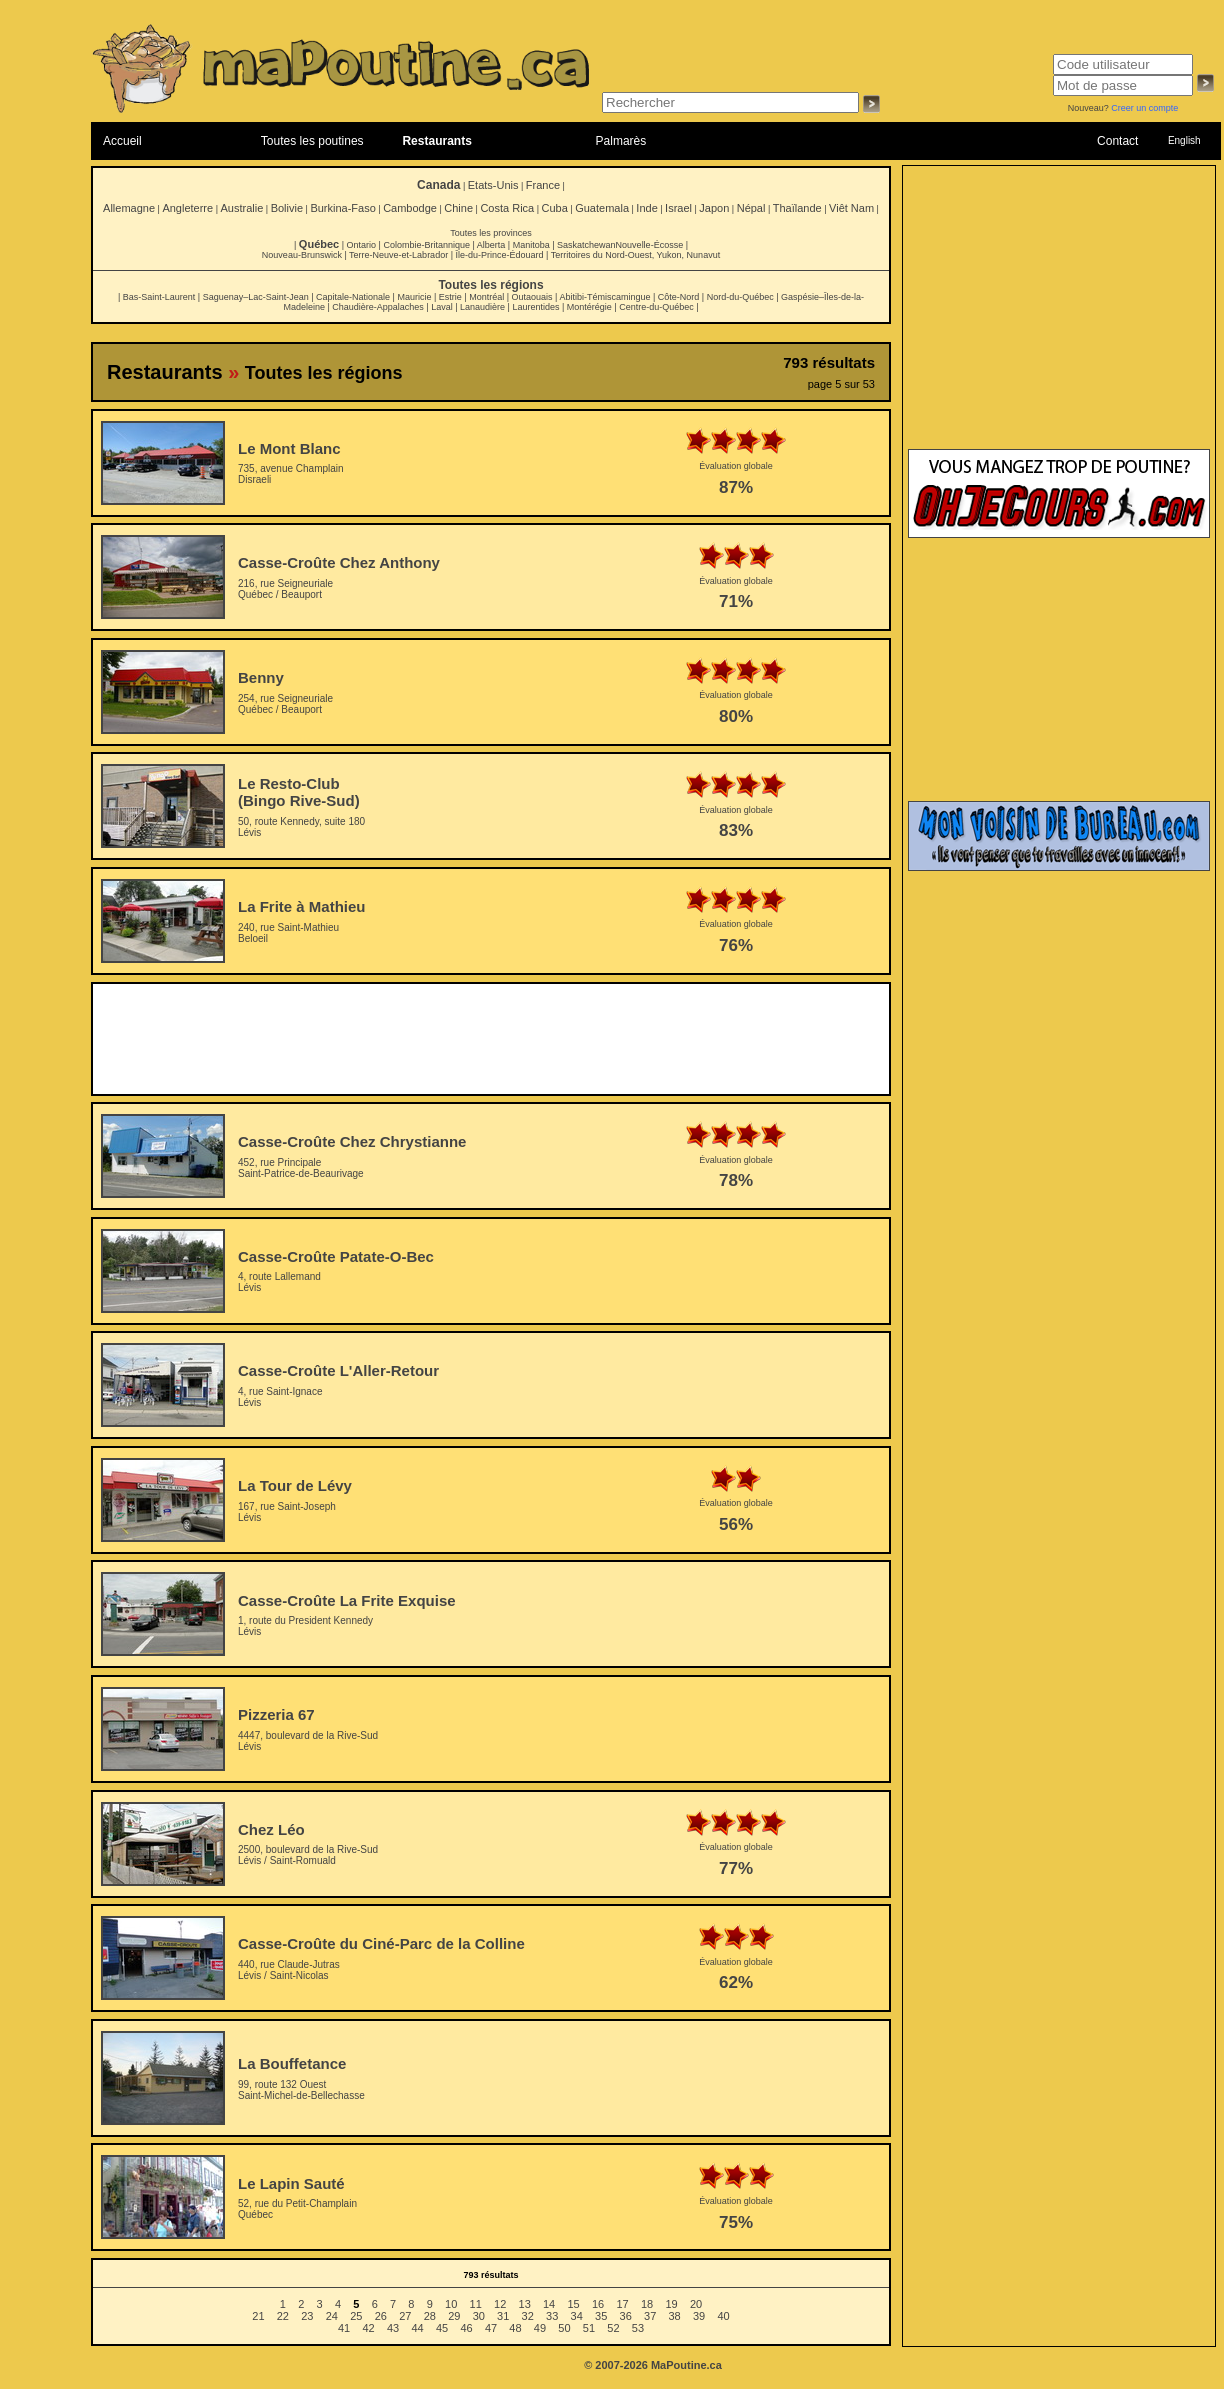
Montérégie (589, 307)
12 (500, 2304)
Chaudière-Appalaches (378, 307)
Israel (678, 208)
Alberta (491, 245)
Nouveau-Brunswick (302, 255)
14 (549, 2304)
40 (723, 2316)
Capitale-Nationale (353, 297)
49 (540, 2328)
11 (476, 2304)
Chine (458, 208)
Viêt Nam (851, 208)
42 (368, 2328)
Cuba (555, 208)
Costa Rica (507, 208)
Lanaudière (482, 307)
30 (479, 2316)
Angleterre (187, 208)
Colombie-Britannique (426, 245)
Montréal (486, 297)
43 (393, 2328)
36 (626, 2316)
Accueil (122, 141)
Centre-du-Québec (656, 307)
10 (451, 2304)
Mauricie (414, 297)
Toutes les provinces (491, 233)
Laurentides (535, 307)
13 (525, 2304)
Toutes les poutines (312, 141)
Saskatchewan (586, 245)
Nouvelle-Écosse (650, 245)
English (1184, 140)
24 (332, 2316)
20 (696, 2304)
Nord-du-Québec (740, 297)
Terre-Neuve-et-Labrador (398, 255)
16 (598, 2304)
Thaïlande (797, 208)
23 (307, 2316)
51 (589, 2328)
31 (503, 2316)
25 (356, 2316)
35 (601, 2316)
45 (442, 2328)
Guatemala (602, 208)
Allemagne (129, 208)
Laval (442, 307)
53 (638, 2328)
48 (515, 2328)
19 (671, 2304)
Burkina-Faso (342, 208)
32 (528, 2316)
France (543, 185)
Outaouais (532, 297)
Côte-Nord (679, 297)
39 (699, 2316)
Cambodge (410, 208)
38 (675, 2316)
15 (573, 2304)
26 (381, 2316)
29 (454, 2316)
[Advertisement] (491, 1039)
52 (613, 2328)
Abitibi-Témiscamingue (604, 297)
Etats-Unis (493, 185)
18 (647, 2304)
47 (491, 2328)
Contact (1117, 141)
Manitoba (531, 245)
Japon (714, 208)
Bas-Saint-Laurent (159, 297)
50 (564, 2328)
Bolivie (287, 208)
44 (417, 2328)
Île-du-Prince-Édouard (499, 255)
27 (405, 2316)
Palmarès (621, 141)
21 (258, 2316)
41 (344, 2328)
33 (552, 2316)
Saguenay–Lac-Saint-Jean (256, 297)
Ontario (362, 245)
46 (466, 2328)
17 (622, 2304)
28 (430, 2316)
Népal (751, 208)
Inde (646, 208)
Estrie (450, 297)
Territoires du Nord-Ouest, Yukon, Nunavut (635, 255)
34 (577, 2316)
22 (283, 2316)
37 (650, 2316)
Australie (241, 208)
